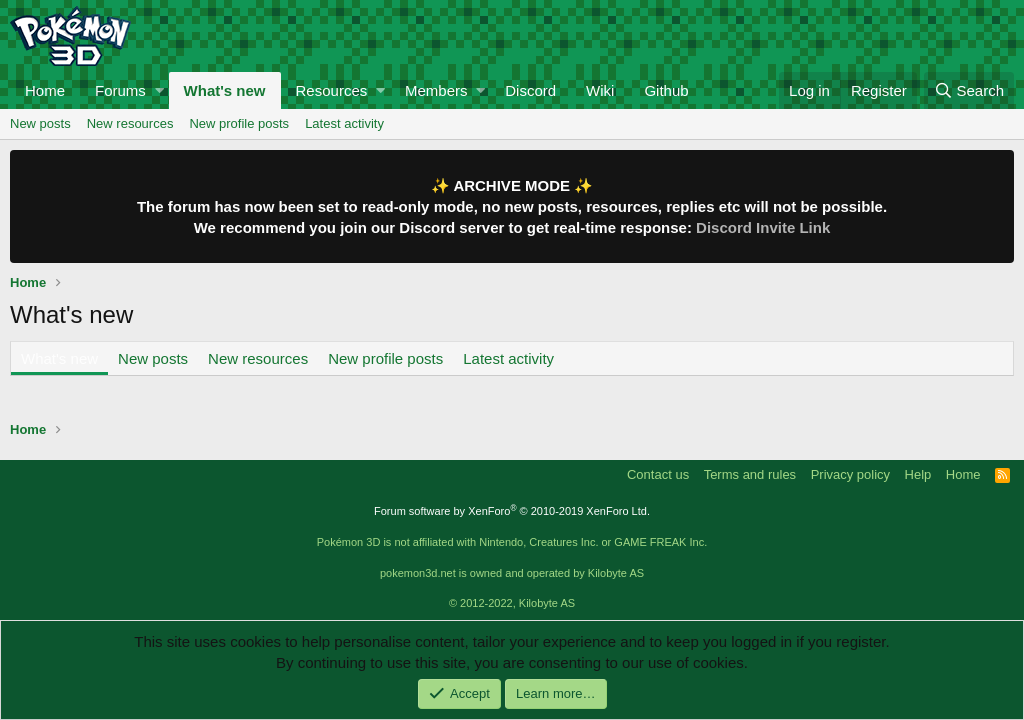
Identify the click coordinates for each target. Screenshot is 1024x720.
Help (918, 474)
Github (666, 90)
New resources (130, 123)
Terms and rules (750, 474)
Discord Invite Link (763, 227)
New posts (40, 123)
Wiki (600, 90)
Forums (120, 90)
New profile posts (239, 123)
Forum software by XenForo (512, 511)
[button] (159, 90)
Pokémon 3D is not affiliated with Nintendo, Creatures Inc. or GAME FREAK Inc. (512, 542)
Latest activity (344, 123)
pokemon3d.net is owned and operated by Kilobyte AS (512, 573)
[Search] (969, 90)
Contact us (658, 474)
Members (436, 90)
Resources (332, 90)
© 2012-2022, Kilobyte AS (512, 603)
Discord (530, 90)
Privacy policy (850, 474)
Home (45, 90)
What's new (225, 90)
